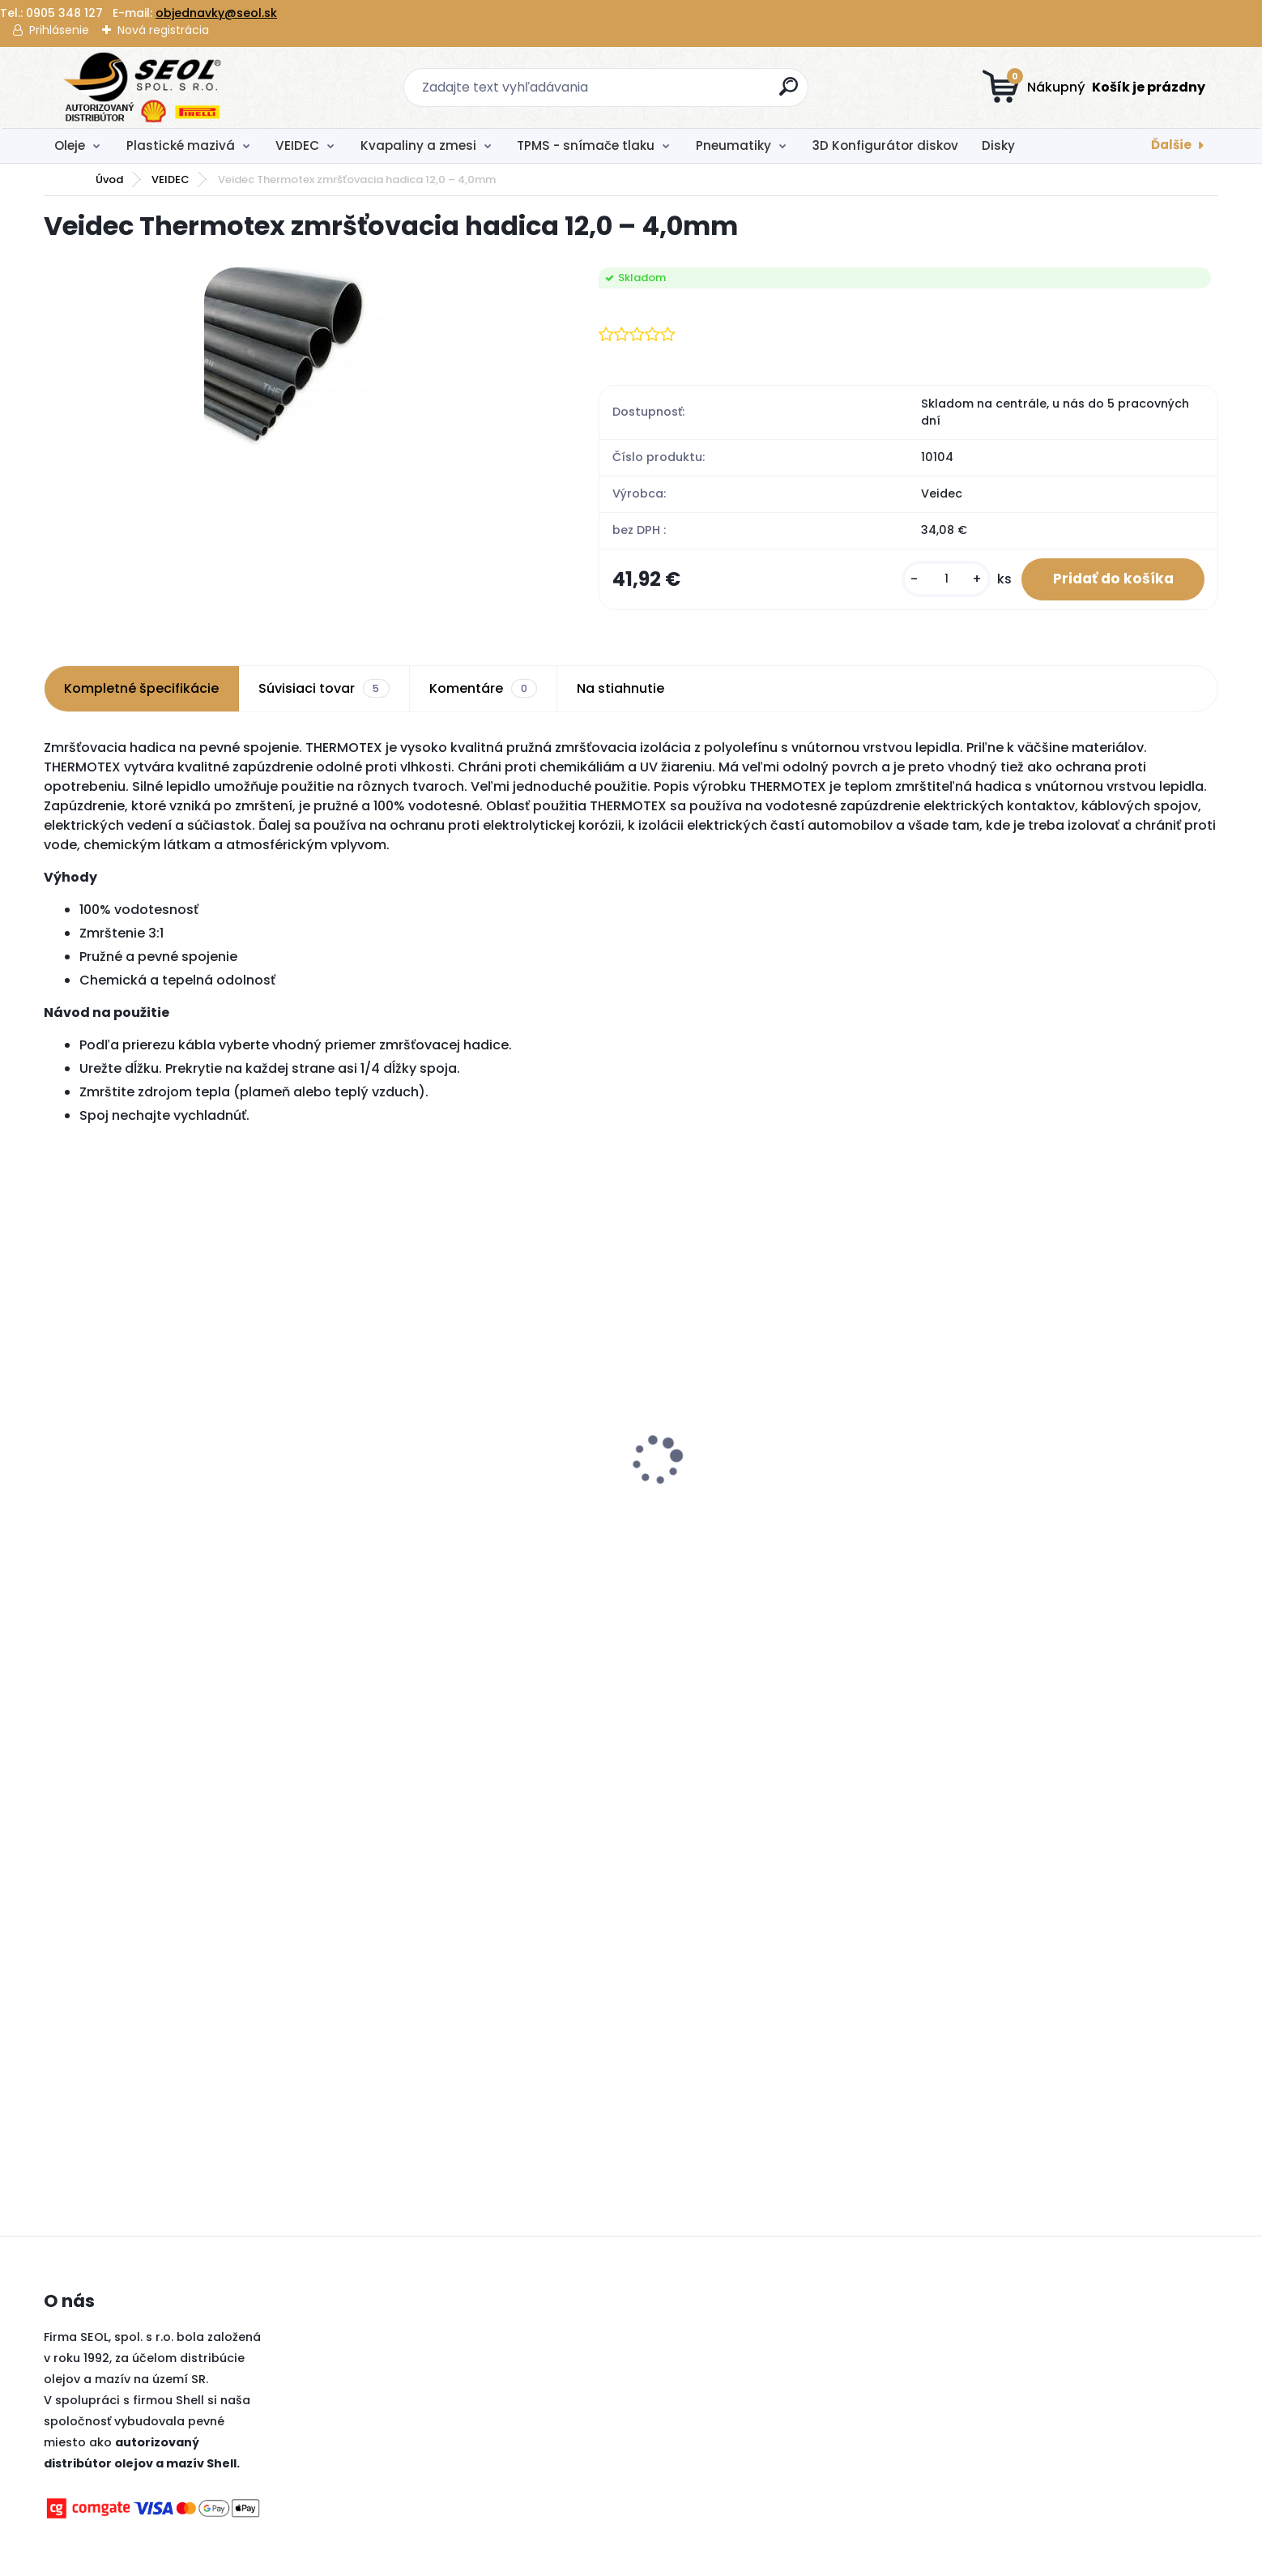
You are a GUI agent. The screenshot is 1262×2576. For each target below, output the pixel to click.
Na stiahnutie (620, 689)
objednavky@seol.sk (216, 13)
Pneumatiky (733, 145)
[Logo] (143, 87)
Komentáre (483, 689)
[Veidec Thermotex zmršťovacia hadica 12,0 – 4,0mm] (295, 358)
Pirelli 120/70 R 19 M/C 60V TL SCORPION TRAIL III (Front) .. (469, 1509)
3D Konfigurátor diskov (885, 145)
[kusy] (943, 580)
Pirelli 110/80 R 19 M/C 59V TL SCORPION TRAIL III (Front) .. (174, 1509)
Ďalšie (1171, 144)
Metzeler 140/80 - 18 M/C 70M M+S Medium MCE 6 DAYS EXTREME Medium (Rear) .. (775, 1509)
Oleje (69, 145)
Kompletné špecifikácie (141, 689)
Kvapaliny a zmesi (418, 145)
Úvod (109, 179)
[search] (789, 93)
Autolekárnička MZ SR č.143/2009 (1038, 1437)
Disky (998, 145)
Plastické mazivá (180, 145)
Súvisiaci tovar (323, 689)
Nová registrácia (163, 30)
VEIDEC (297, 145)
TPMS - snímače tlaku (585, 145)
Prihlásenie (59, 30)
